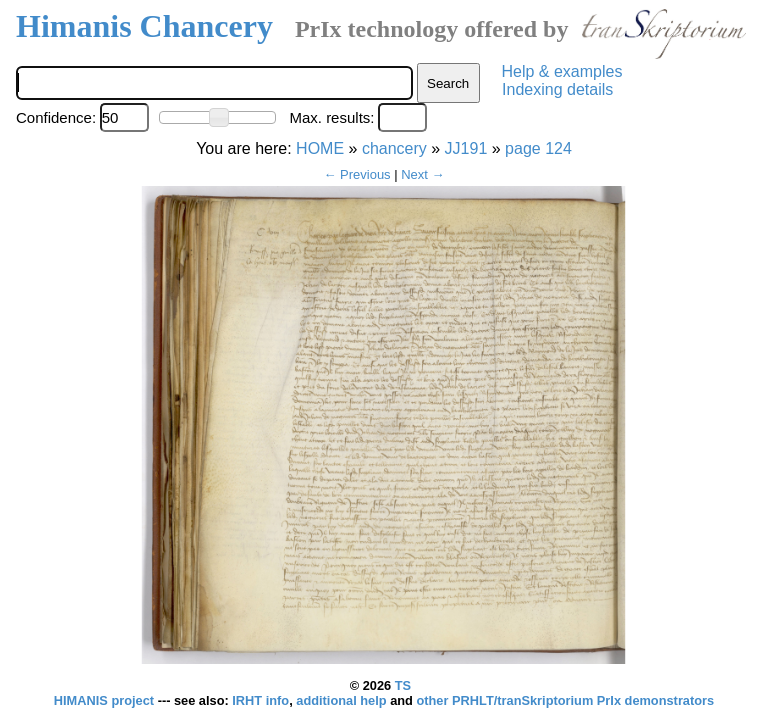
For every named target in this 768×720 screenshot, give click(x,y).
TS (403, 685)
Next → (422, 174)
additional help (343, 700)
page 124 (538, 148)
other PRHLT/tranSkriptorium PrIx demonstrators (565, 700)
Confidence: (56, 117)
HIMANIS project (106, 700)
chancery (394, 148)
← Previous (356, 174)
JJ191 (466, 148)
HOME (320, 148)
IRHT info (260, 700)
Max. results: (331, 117)
